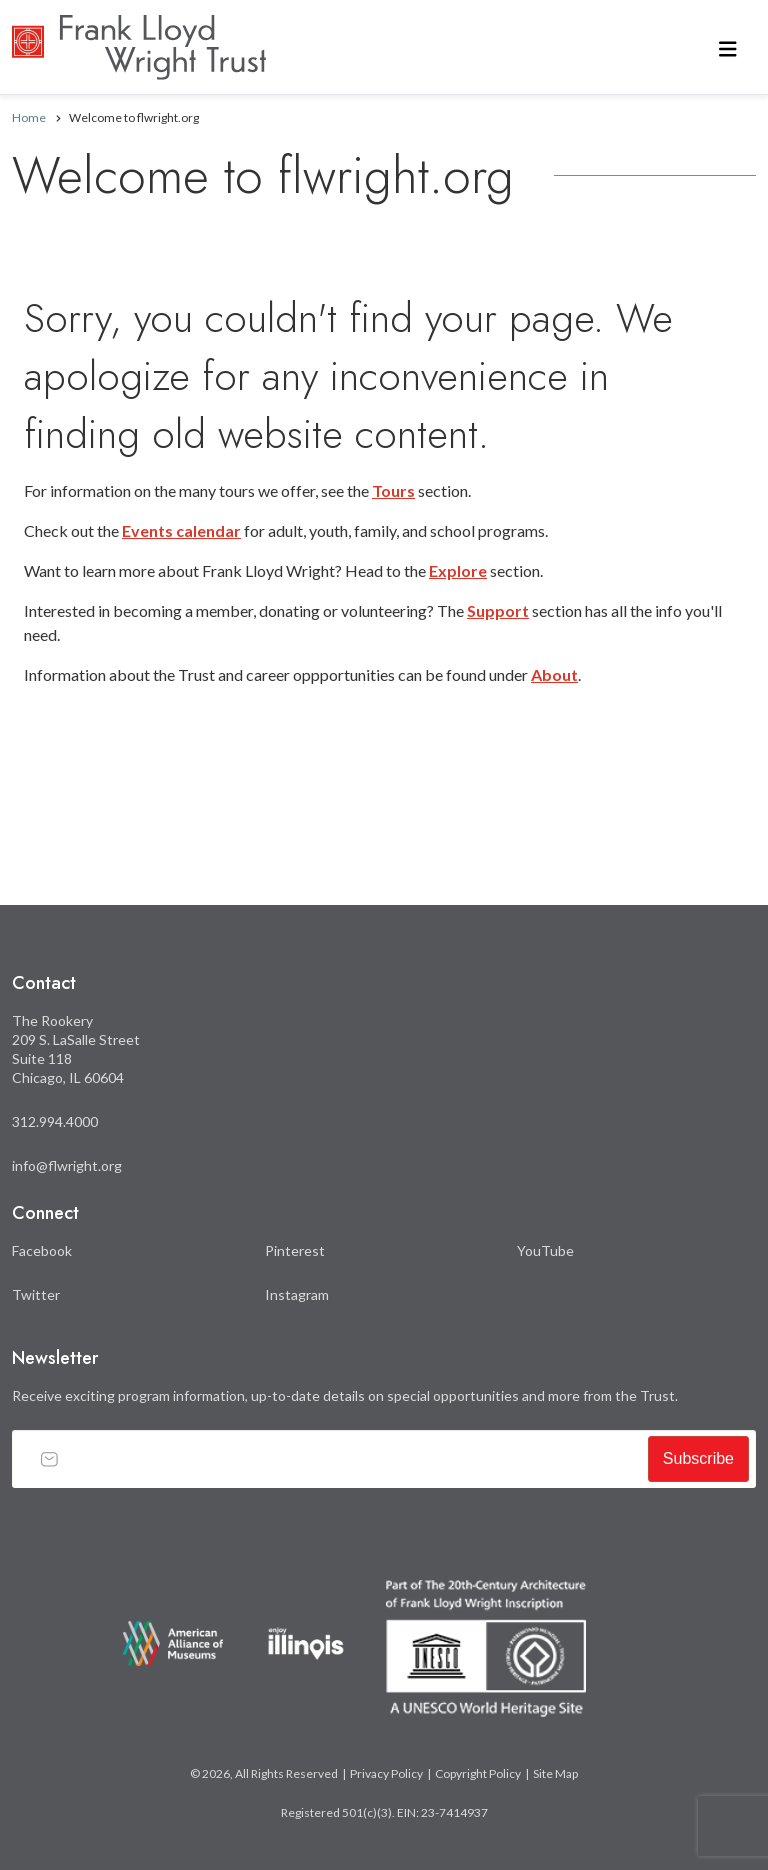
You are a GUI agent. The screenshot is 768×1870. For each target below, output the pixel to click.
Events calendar (181, 530)
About (554, 674)
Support (498, 610)
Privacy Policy (386, 1773)
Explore (458, 570)
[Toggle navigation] (728, 47)
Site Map (555, 1773)
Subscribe (698, 1458)
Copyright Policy (478, 1773)
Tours (393, 490)
